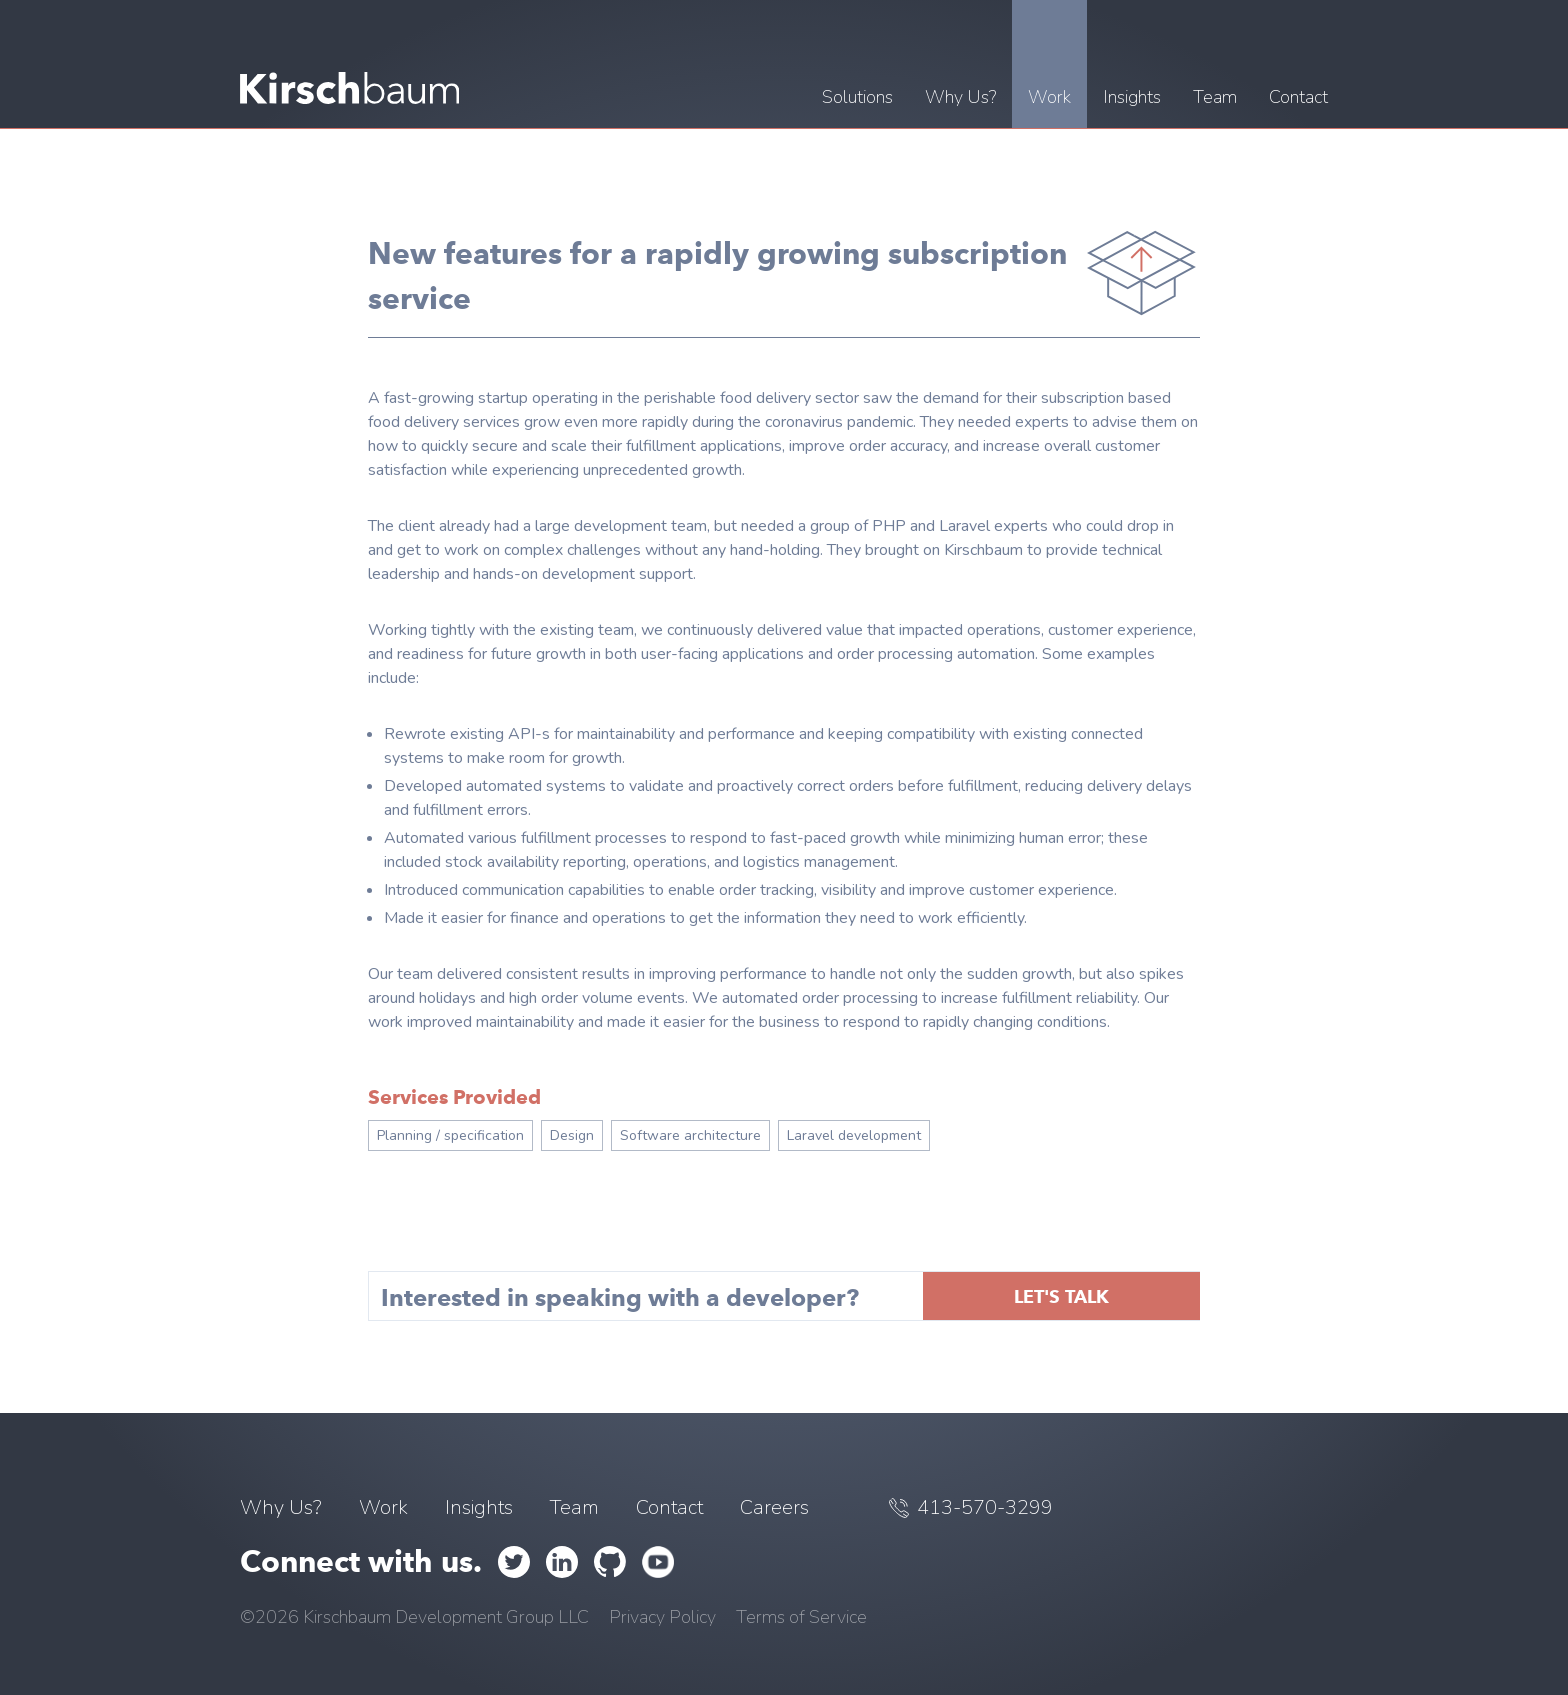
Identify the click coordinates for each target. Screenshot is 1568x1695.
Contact (669, 1507)
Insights (479, 1507)
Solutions (857, 97)
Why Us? (281, 1507)
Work (383, 1507)
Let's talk (1061, 1296)
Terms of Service (801, 1617)
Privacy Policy (662, 1617)
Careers (774, 1507)
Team (574, 1507)
